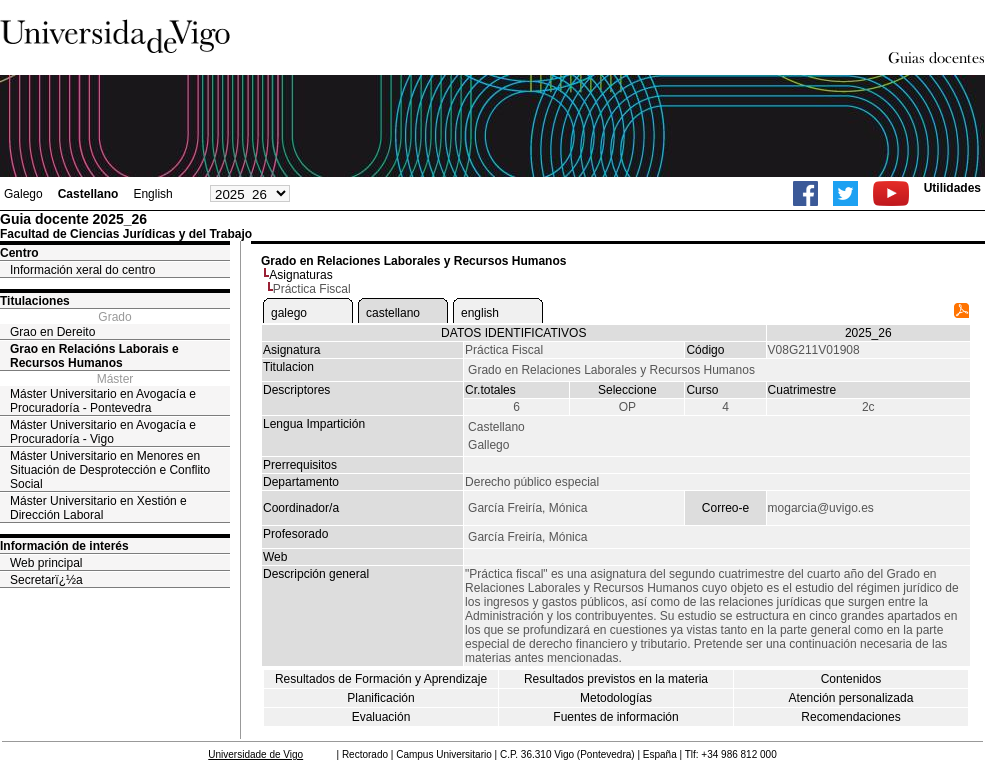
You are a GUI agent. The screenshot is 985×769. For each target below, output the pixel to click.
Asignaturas (300, 275)
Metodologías (616, 698)
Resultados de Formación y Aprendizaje (381, 679)
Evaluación (381, 717)
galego (289, 313)
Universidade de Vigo (255, 754)
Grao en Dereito (52, 332)
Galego (23, 194)
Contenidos (851, 679)
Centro (19, 253)
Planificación (380, 698)
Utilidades (952, 188)
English (152, 194)
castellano (393, 313)
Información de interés (64, 546)
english (480, 313)
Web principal (46, 563)
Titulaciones (35, 301)
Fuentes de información (615, 717)
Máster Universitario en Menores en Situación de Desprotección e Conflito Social (110, 470)
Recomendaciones (850, 717)
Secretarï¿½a (46, 580)
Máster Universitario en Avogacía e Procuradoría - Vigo (103, 432)
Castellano (88, 194)
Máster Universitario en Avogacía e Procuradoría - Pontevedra (103, 401)
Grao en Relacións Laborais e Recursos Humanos (94, 356)
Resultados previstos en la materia (616, 679)
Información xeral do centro (82, 270)
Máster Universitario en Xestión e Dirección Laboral (98, 508)
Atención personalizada (851, 698)
